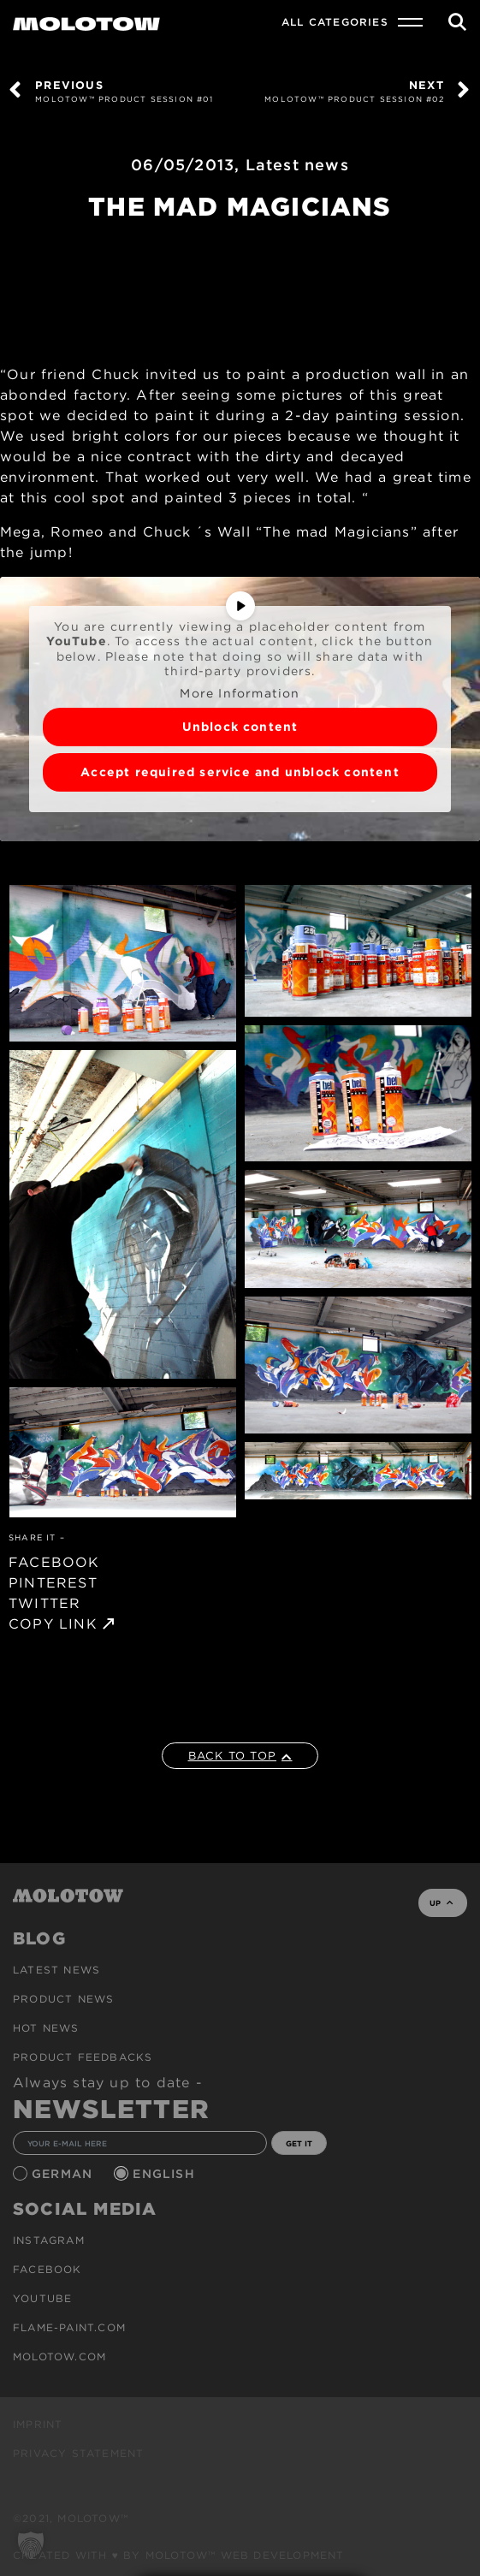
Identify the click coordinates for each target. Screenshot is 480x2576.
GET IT (299, 2143)
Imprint (37, 2424)
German (64, 2174)
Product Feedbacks (82, 2057)
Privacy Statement (78, 2453)
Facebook (47, 2269)
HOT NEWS (46, 2027)
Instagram (49, 2240)
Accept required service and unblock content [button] (240, 772)
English (166, 2174)
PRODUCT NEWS (63, 1998)
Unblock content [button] (240, 726)
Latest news (297, 165)
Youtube (42, 2298)
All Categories (334, 21)
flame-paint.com (69, 2327)
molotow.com (59, 2356)
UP (441, 1903)
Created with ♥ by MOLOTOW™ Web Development (179, 2555)
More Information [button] (239, 693)
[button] (31, 2545)
